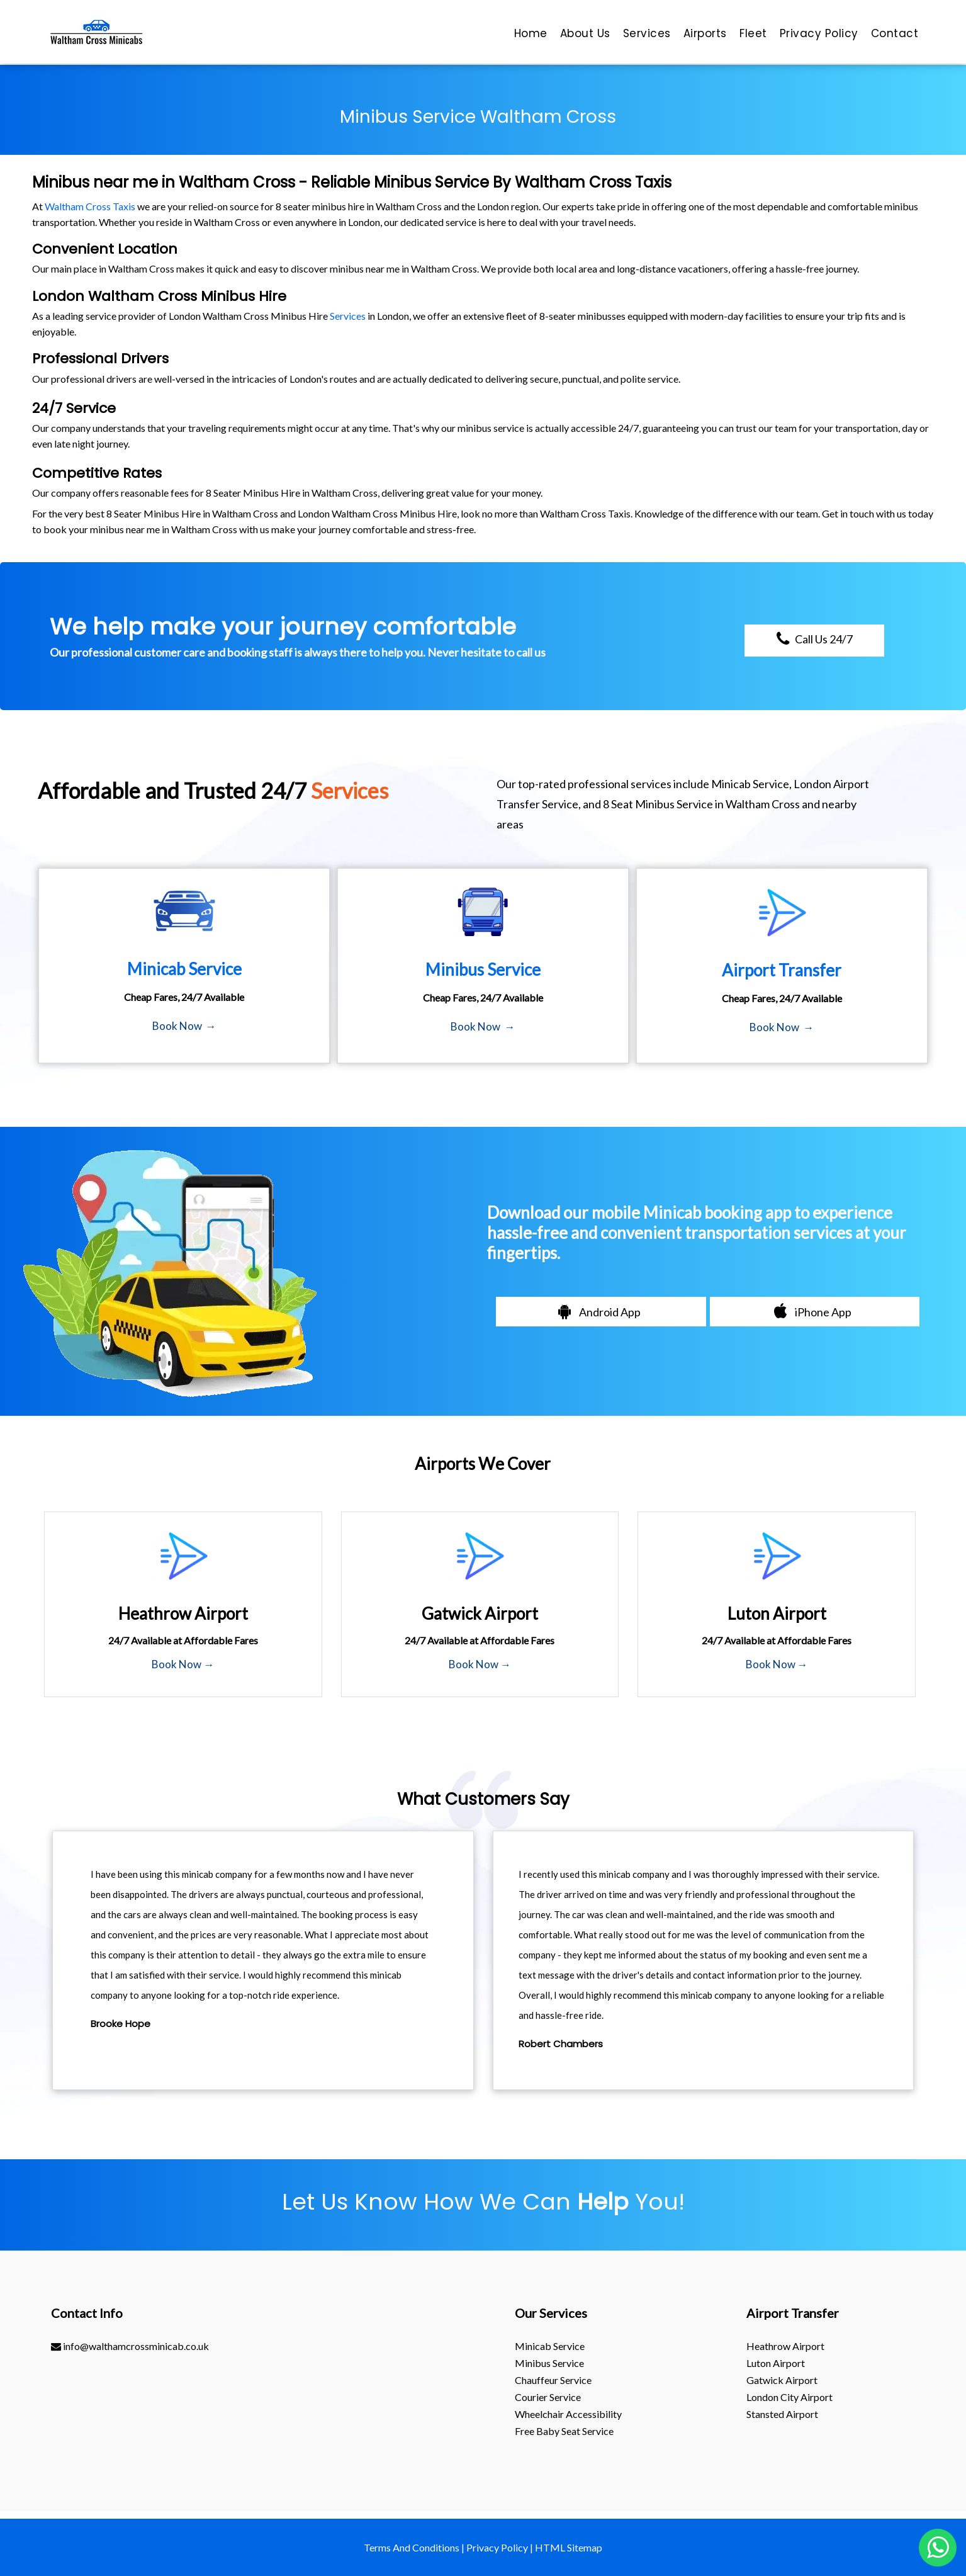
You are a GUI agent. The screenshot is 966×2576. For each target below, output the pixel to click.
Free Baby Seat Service (564, 2431)
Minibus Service (549, 2363)
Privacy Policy (497, 2547)
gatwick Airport (781, 2380)
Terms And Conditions (411, 2547)
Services (348, 316)
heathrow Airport (785, 2346)
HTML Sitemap (568, 2547)
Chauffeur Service (553, 2380)
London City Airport (789, 2397)
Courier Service (548, 2397)
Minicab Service (550, 2346)
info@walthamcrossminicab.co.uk (130, 2346)
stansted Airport (782, 2414)
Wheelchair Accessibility (568, 2414)
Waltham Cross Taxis (90, 206)
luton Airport (775, 2363)
